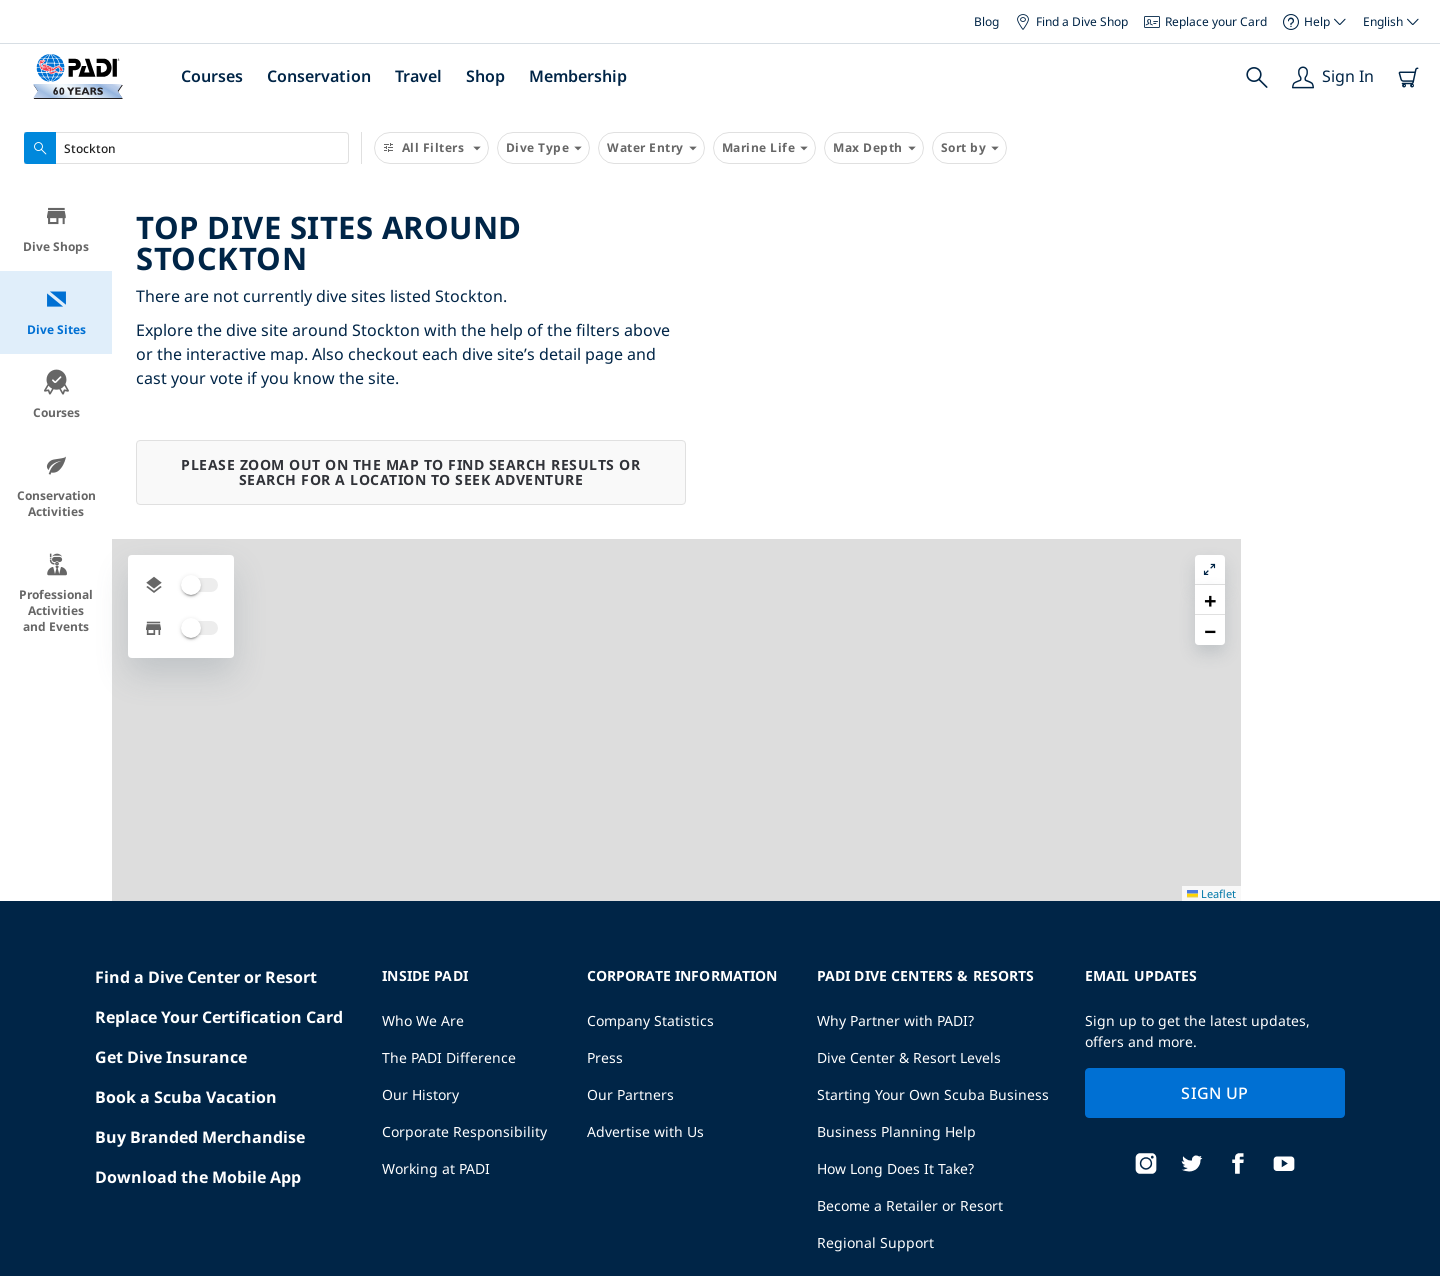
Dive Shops (56, 229)
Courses (212, 76)
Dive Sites (56, 312)
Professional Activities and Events (56, 593)
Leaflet (1410, 1268)
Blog (986, 21)
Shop (485, 76)
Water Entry (651, 148)
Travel (418, 76)
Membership (578, 76)
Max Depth (874, 148)
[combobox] (186, 148)
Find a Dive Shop (1071, 21)
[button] (1409, 249)
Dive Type (544, 148)
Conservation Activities (56, 486)
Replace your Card (1205, 21)
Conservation (319, 76)
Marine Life (765, 148)
